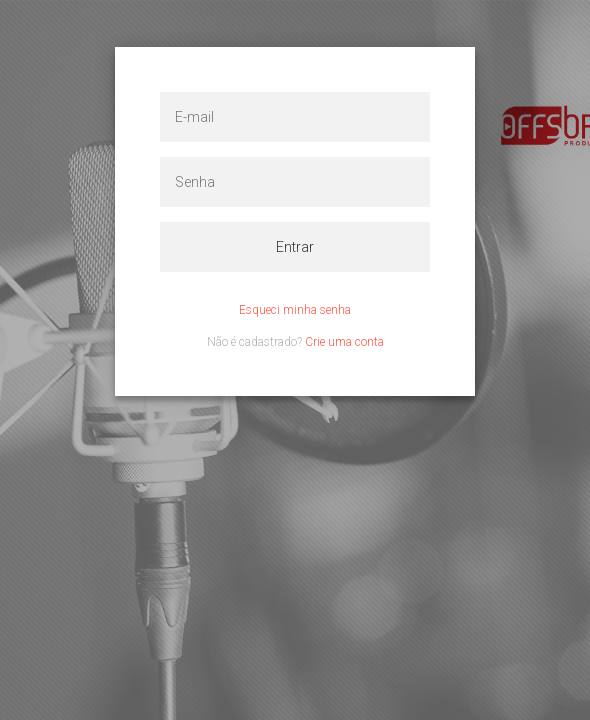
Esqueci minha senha (295, 310)
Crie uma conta (344, 342)
